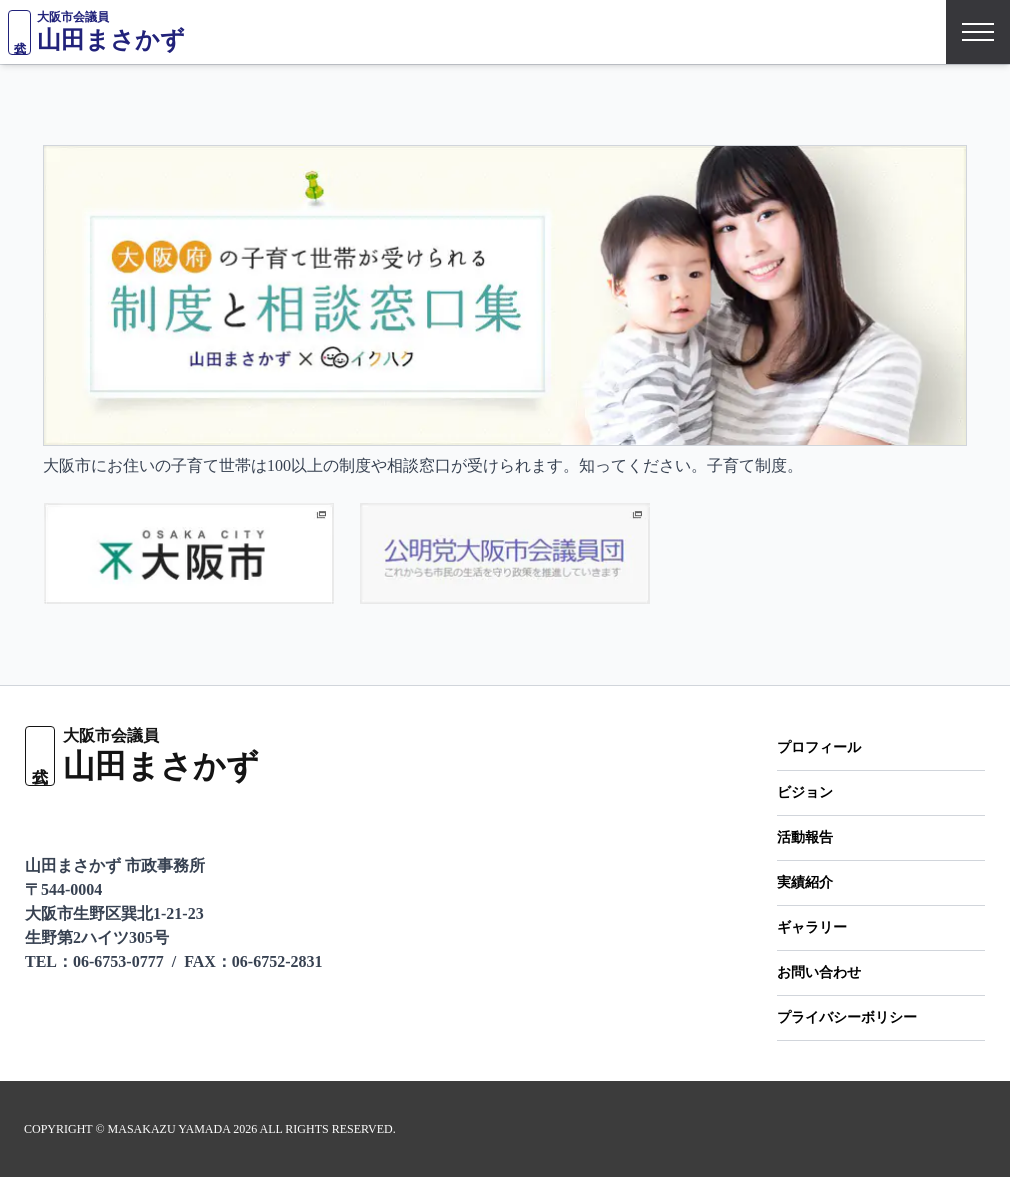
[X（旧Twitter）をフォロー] (93, 819)
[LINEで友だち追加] (37, 819)
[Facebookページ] (144, 819)
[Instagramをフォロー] (194, 819)
